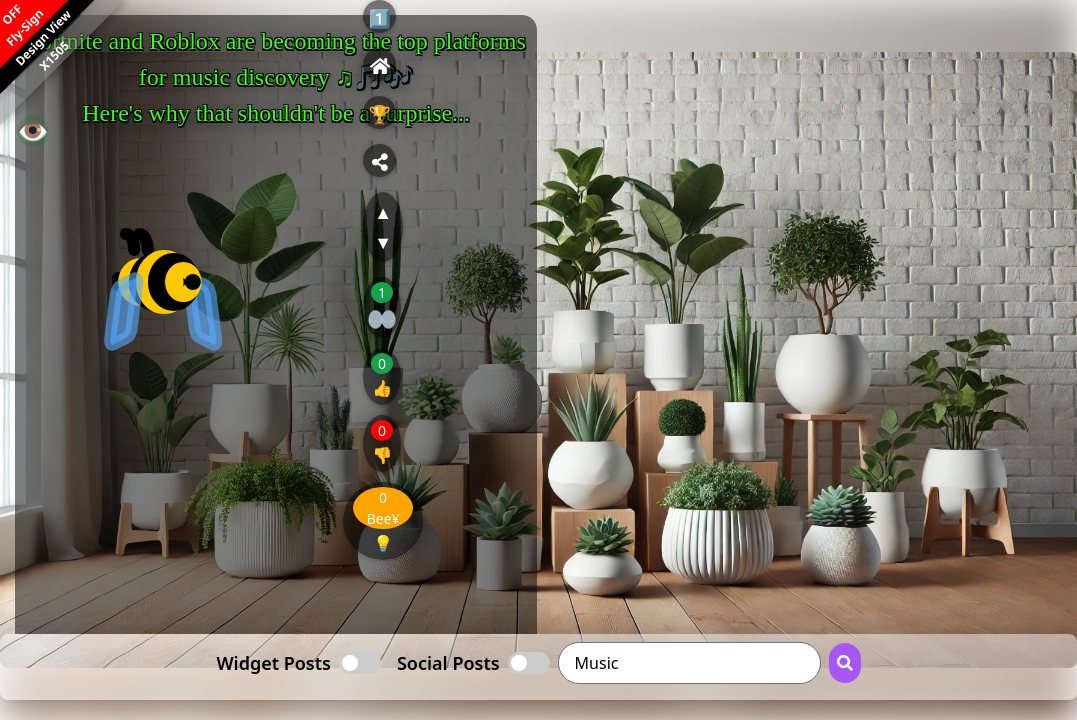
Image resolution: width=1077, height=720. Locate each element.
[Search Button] (845, 663)
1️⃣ (379, 18)
